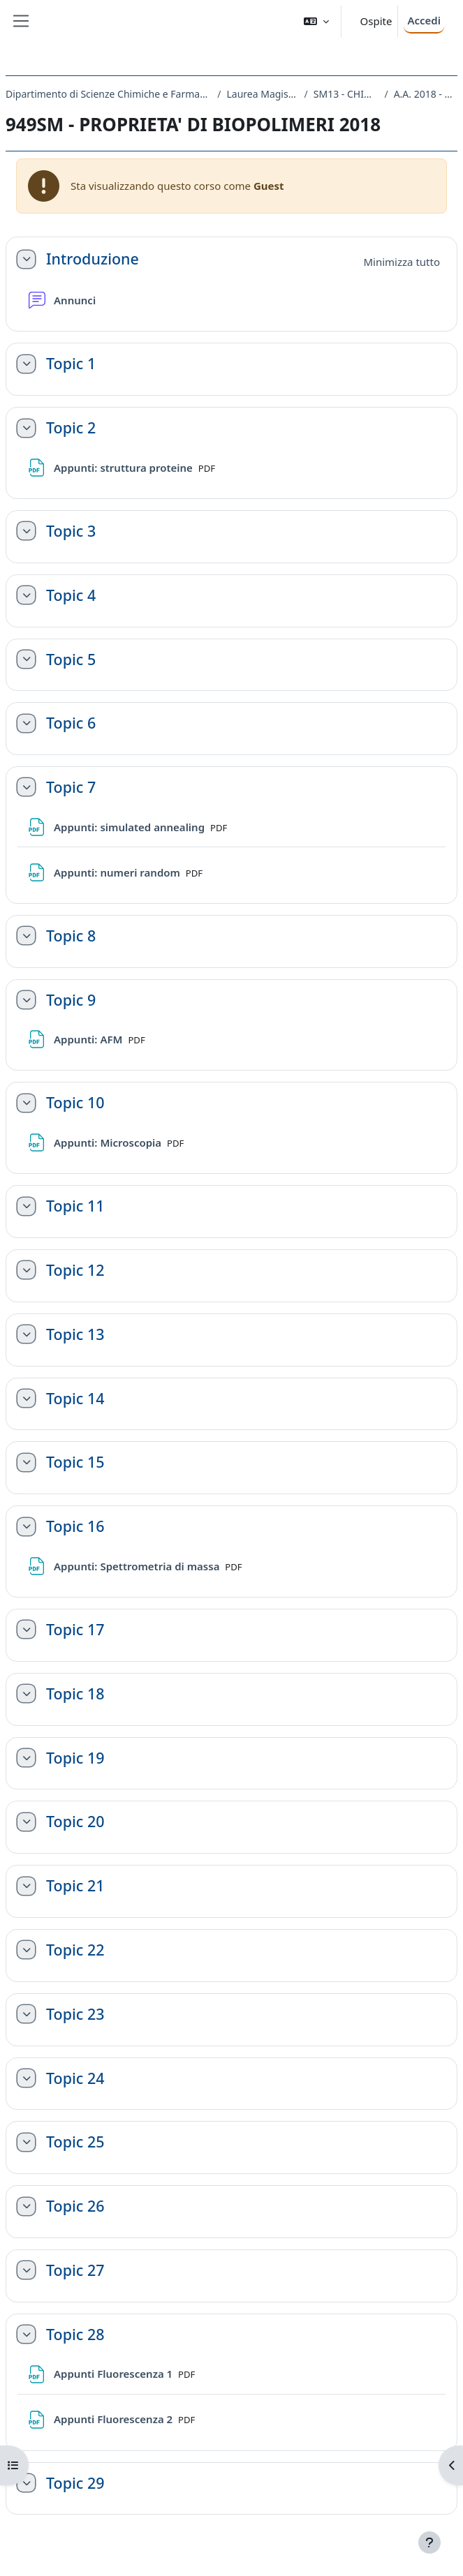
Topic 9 (71, 1000)
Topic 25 (75, 2142)
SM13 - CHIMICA (346, 93)
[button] (316, 21)
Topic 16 (75, 1526)
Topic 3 (71, 531)
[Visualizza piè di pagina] (429, 2542)
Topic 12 (75, 1270)
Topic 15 (75, 1462)
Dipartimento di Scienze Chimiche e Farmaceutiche (109, 93)
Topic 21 (75, 1886)
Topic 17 (75, 1630)
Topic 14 (75, 1399)
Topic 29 (75, 2483)
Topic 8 (71, 936)
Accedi (424, 20)
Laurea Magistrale (262, 93)
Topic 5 (71, 659)
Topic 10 (75, 1103)
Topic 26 (75, 2206)
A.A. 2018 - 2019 (425, 93)
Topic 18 (75, 1694)
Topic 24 (75, 2078)
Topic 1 (71, 364)
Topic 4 (71, 595)
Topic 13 (75, 1334)
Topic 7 (71, 787)
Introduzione (92, 259)
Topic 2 (71, 428)
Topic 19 (75, 1758)
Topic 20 (75, 1821)
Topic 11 (75, 1206)
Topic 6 (71, 723)
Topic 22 (75, 1950)
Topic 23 (75, 2014)
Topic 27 (75, 2270)
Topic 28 (75, 2334)
